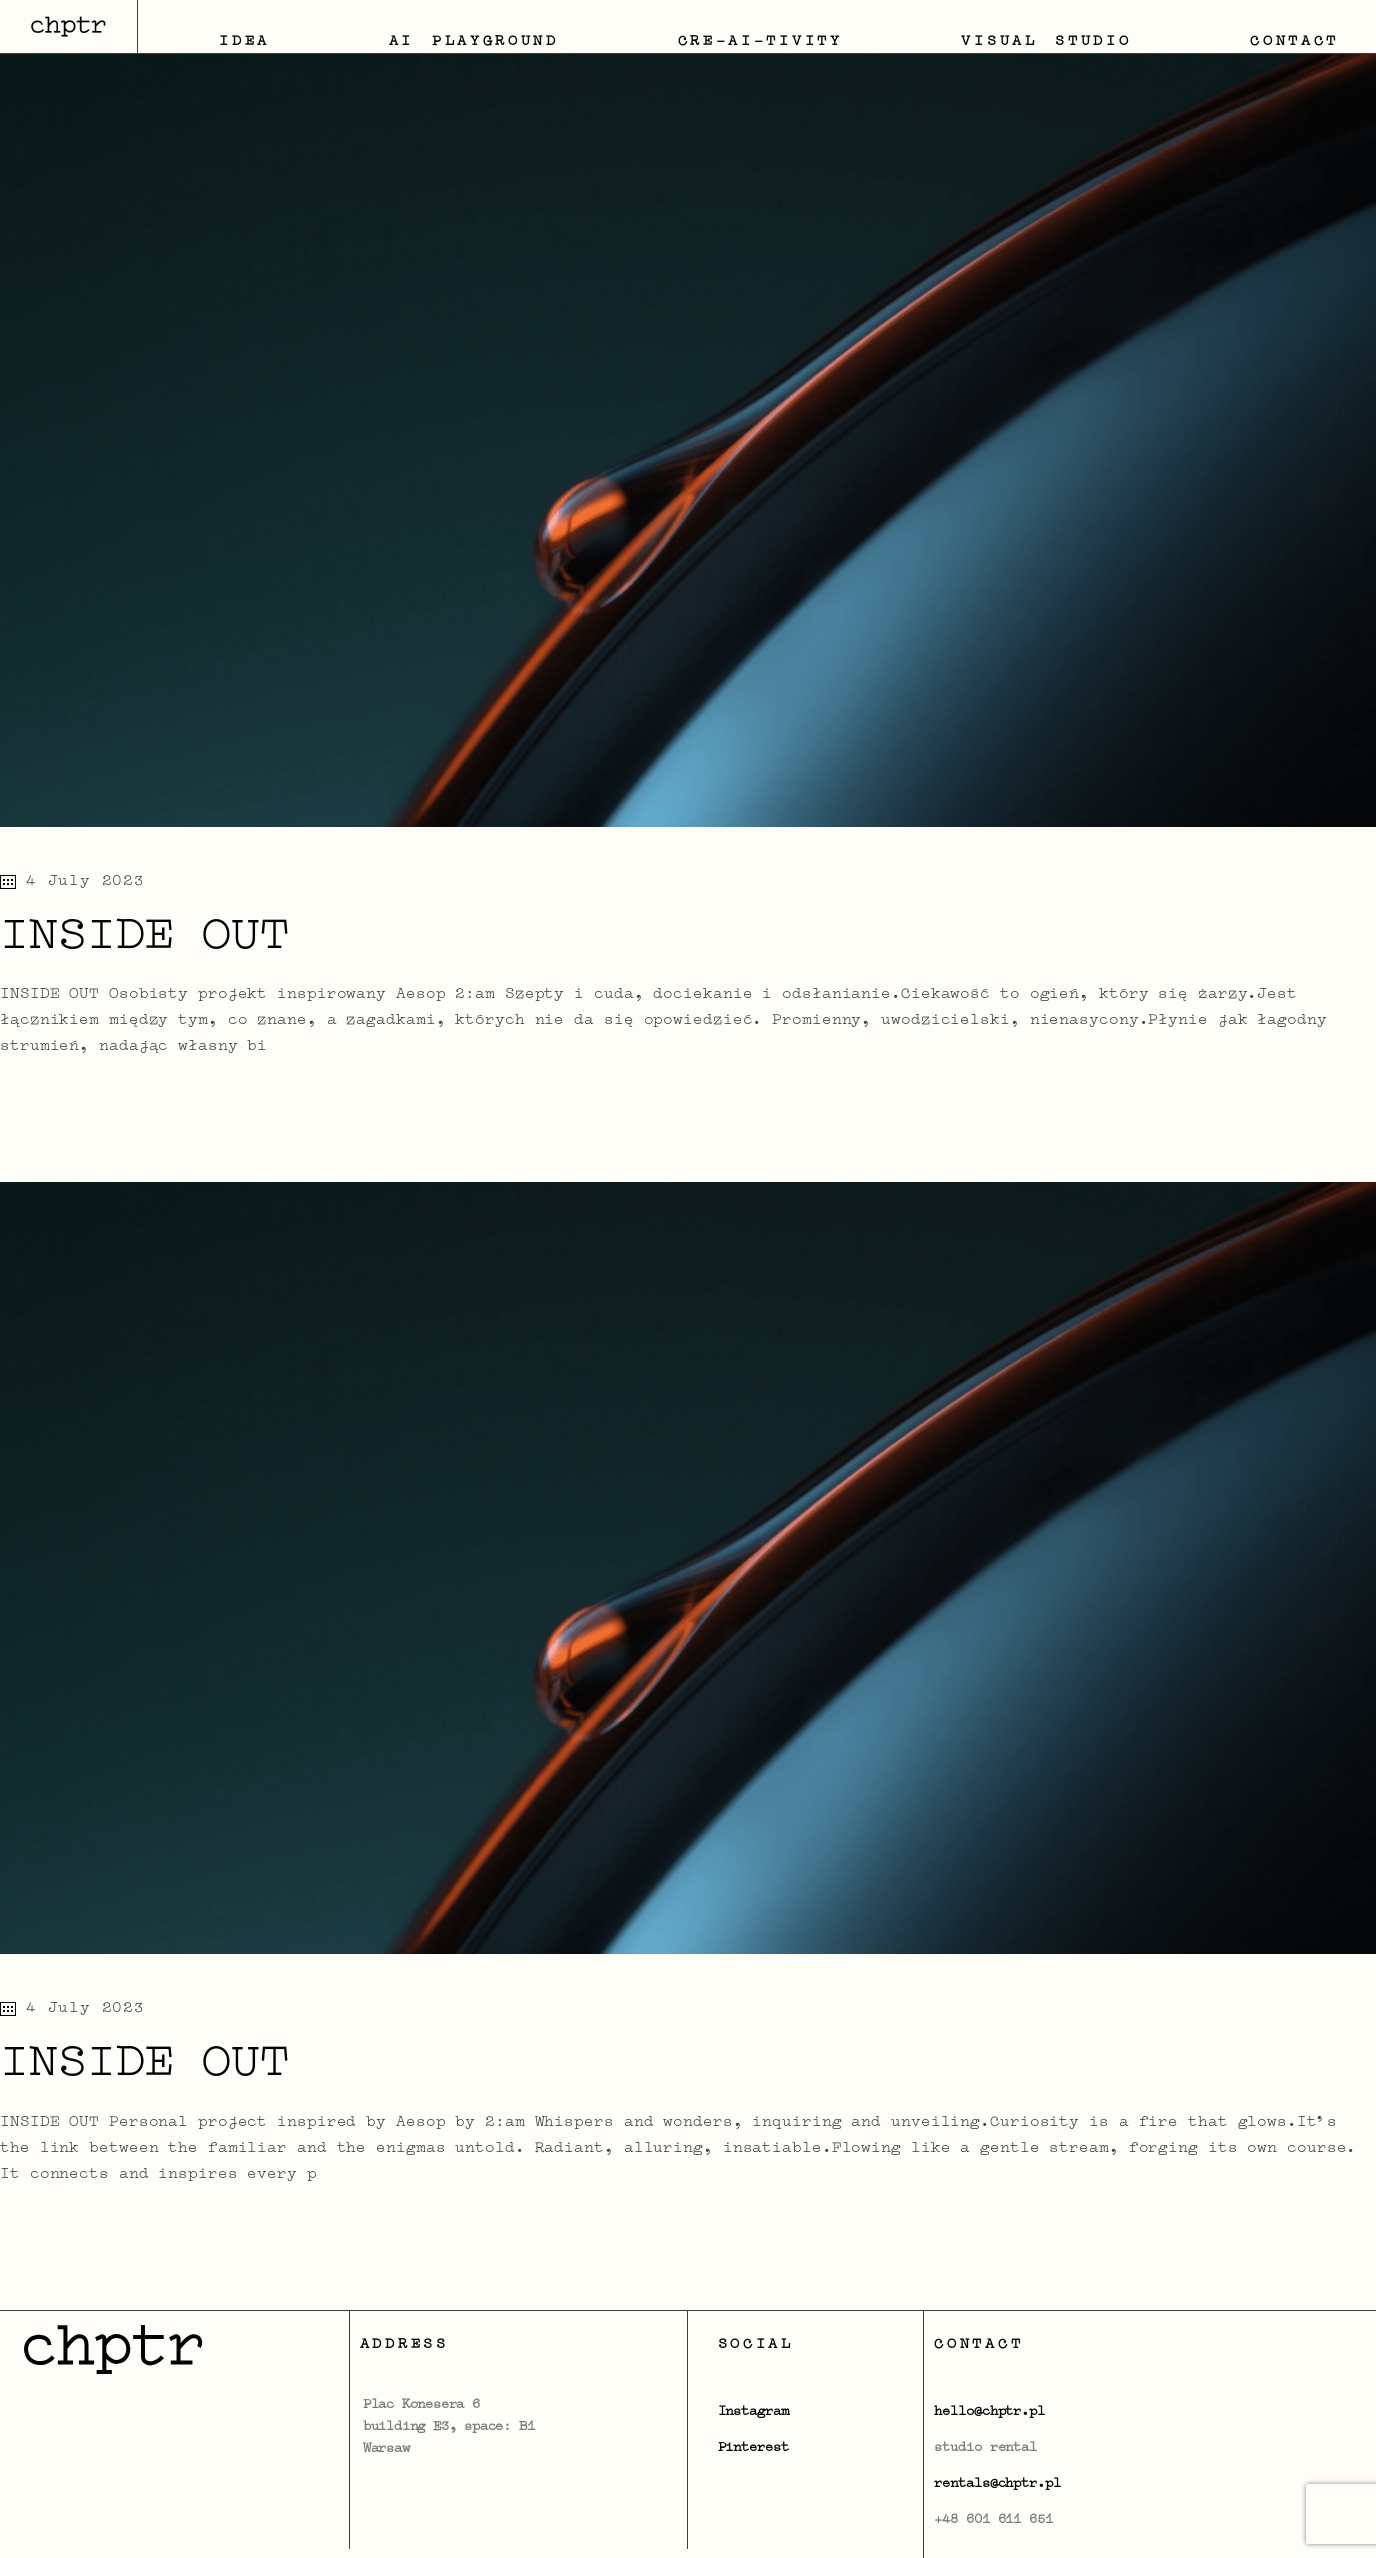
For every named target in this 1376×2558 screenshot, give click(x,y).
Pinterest (753, 2448)
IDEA (244, 41)
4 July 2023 (72, 882)
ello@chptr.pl (993, 2412)
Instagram (753, 2412)
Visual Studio (1046, 41)
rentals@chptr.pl (997, 2484)
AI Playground (474, 41)
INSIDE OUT (144, 938)
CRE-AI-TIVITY (760, 41)
